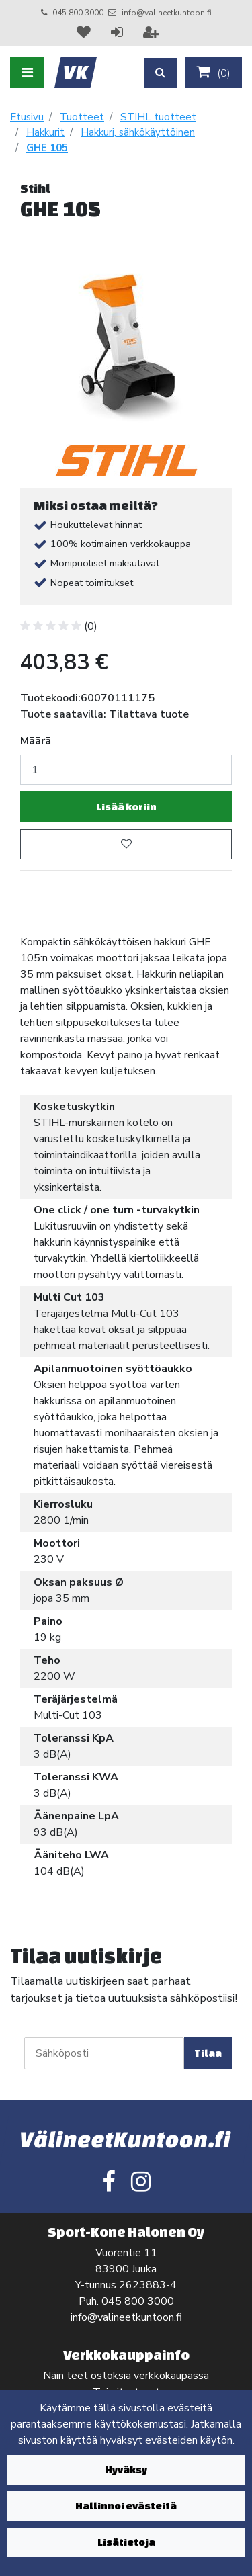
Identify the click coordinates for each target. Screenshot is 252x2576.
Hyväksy (126, 2469)
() (213, 73)
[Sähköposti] (104, 2053)
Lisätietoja (126, 2542)
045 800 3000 (77, 12)
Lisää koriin (126, 806)
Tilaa (208, 2053)
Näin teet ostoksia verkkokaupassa (126, 2375)
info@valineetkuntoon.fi (167, 12)
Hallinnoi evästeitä (126, 2505)
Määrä (35, 741)
